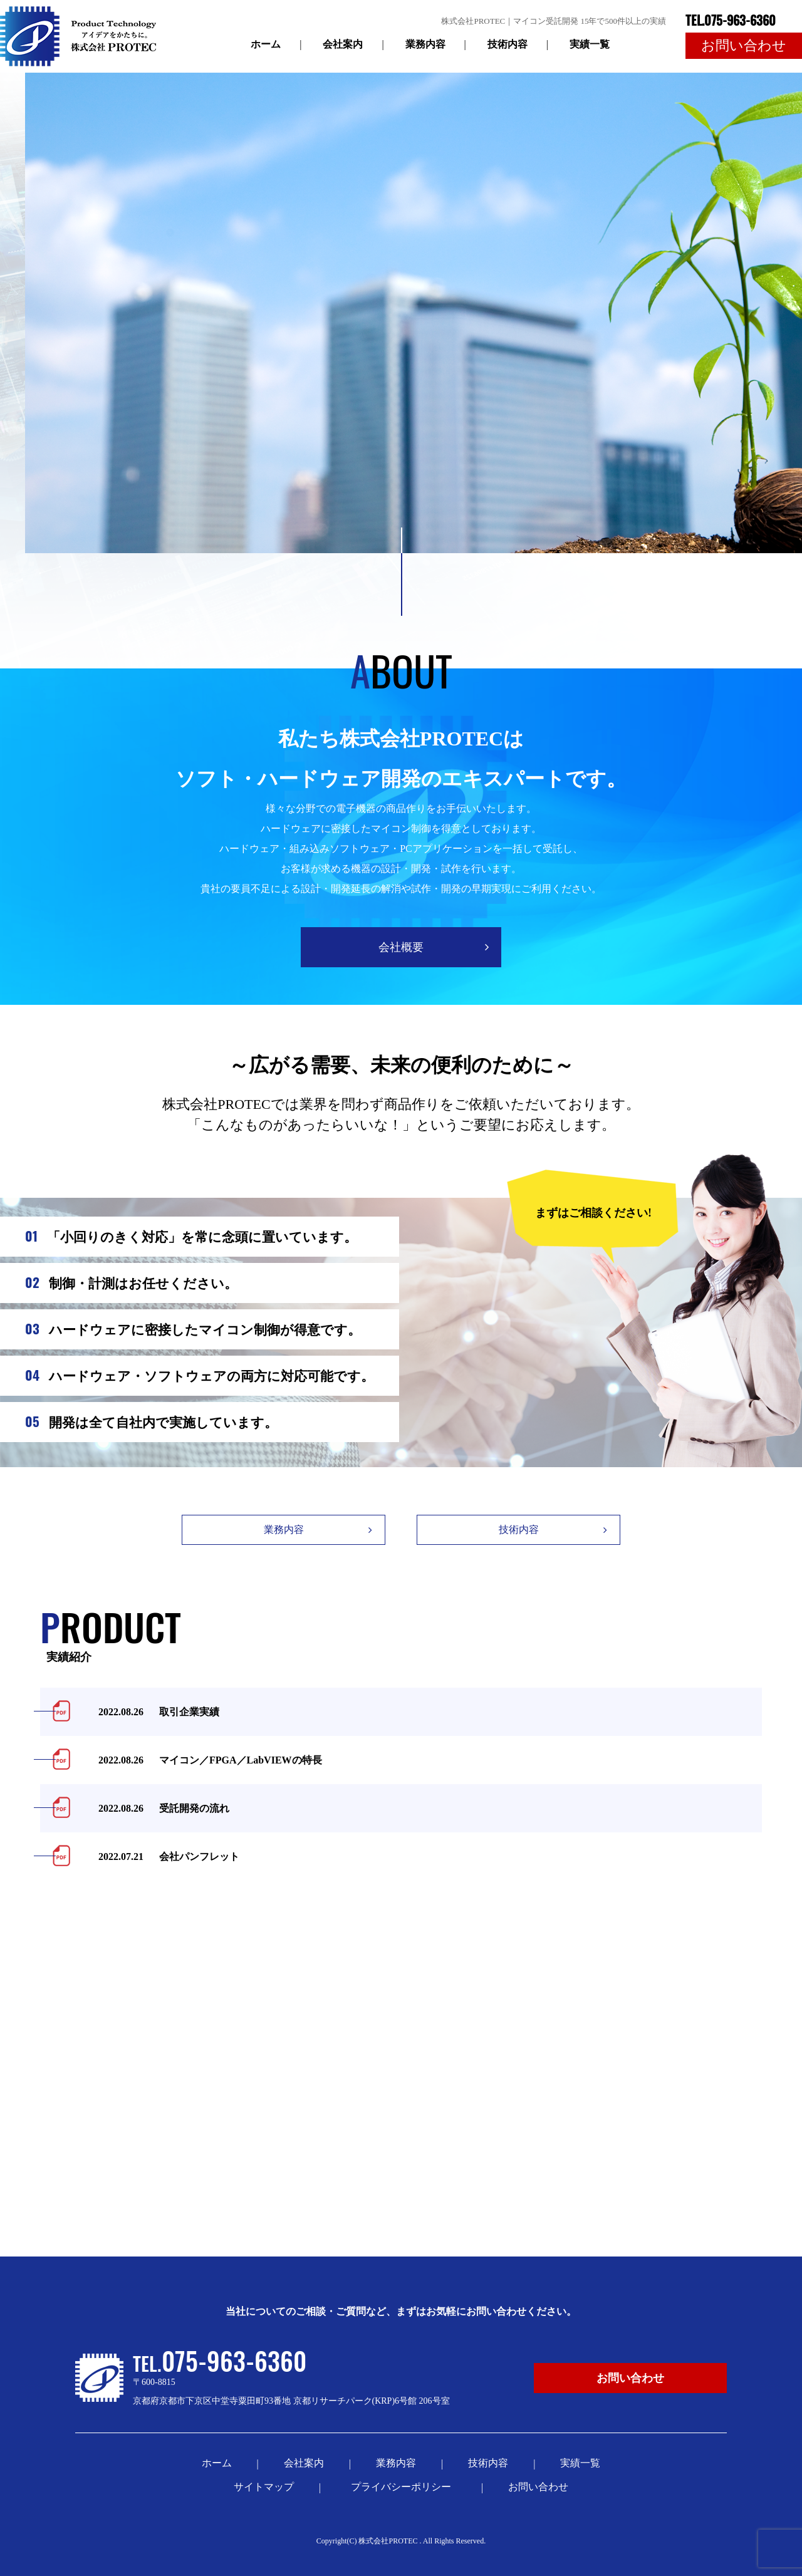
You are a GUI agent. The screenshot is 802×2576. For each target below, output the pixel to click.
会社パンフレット (161, 1856)
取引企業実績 (151, 1711)
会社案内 (343, 44)
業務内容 (425, 44)
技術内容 (507, 44)
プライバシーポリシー (403, 2487)
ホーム (266, 44)
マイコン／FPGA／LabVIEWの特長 (202, 1760)
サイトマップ (264, 2487)
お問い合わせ (538, 2487)
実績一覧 (590, 44)
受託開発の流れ (156, 1808)
